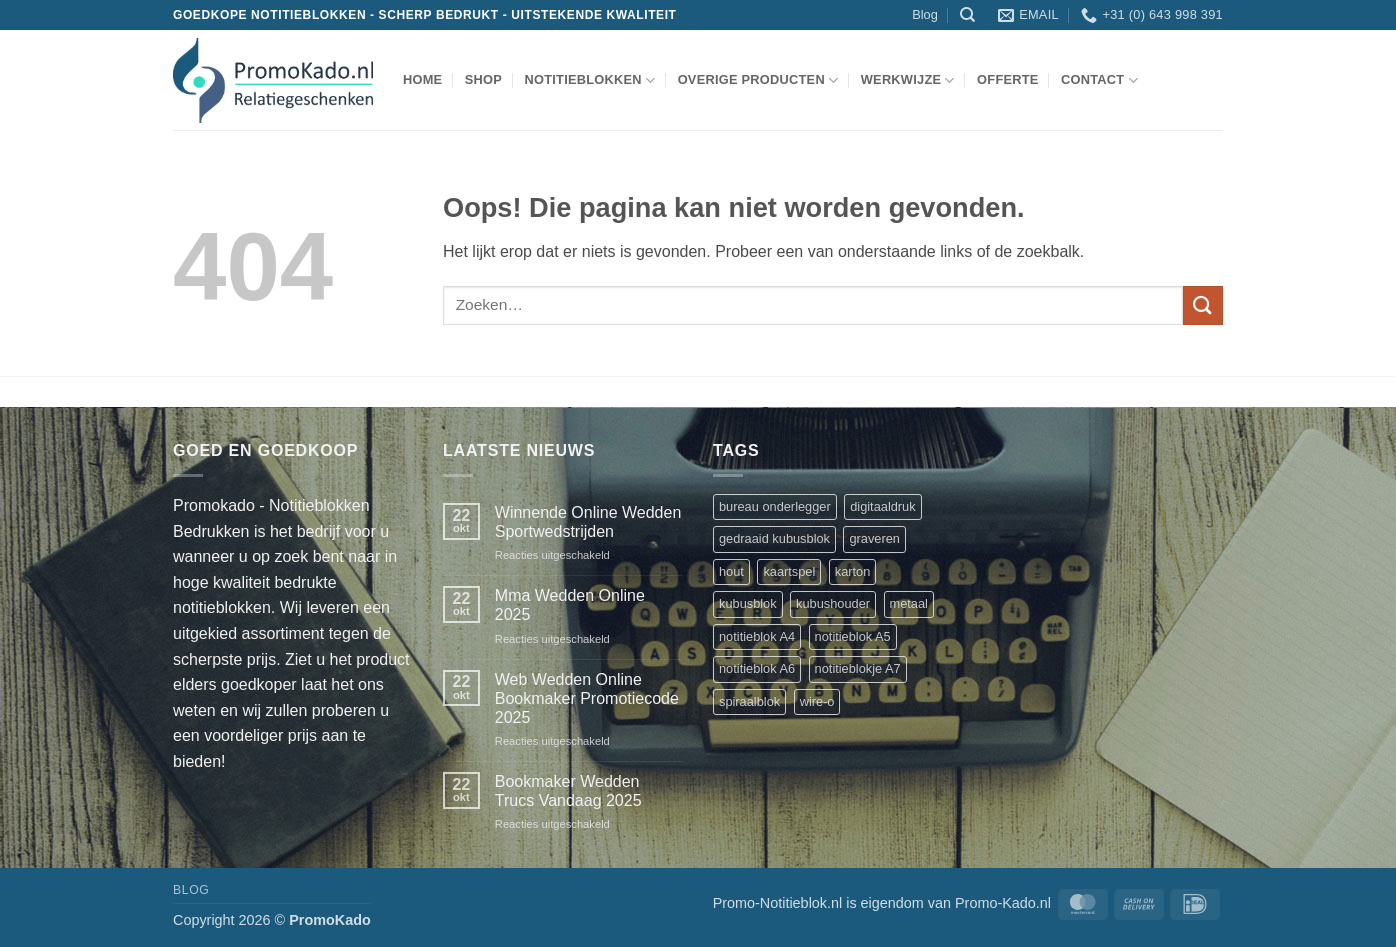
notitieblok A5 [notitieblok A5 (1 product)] (853, 636)
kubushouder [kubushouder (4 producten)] (833, 603)
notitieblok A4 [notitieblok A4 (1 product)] (757, 636)
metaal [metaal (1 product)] (909, 603)
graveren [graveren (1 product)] (874, 538)
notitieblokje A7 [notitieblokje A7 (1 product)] (858, 668)
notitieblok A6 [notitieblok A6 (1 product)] (757, 668)
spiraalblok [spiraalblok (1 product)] (749, 701)
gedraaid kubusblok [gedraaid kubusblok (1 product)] (774, 538)
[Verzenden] (1203, 305)
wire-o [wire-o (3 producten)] (817, 701)
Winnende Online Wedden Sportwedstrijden (588, 522)
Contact (1099, 80)
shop (483, 79)
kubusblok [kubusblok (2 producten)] (748, 603)
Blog (925, 14)
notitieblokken (589, 80)
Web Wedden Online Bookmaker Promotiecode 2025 (587, 698)
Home (422, 79)
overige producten (758, 80)
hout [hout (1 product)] (731, 571)
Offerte (1008, 79)
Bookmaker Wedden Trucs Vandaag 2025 (568, 791)
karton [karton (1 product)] (853, 571)
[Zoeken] (967, 15)
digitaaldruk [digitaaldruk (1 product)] (882, 506)
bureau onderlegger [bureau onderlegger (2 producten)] (775, 506)
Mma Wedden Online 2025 (570, 605)
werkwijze (908, 80)
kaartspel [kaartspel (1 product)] (789, 571)
